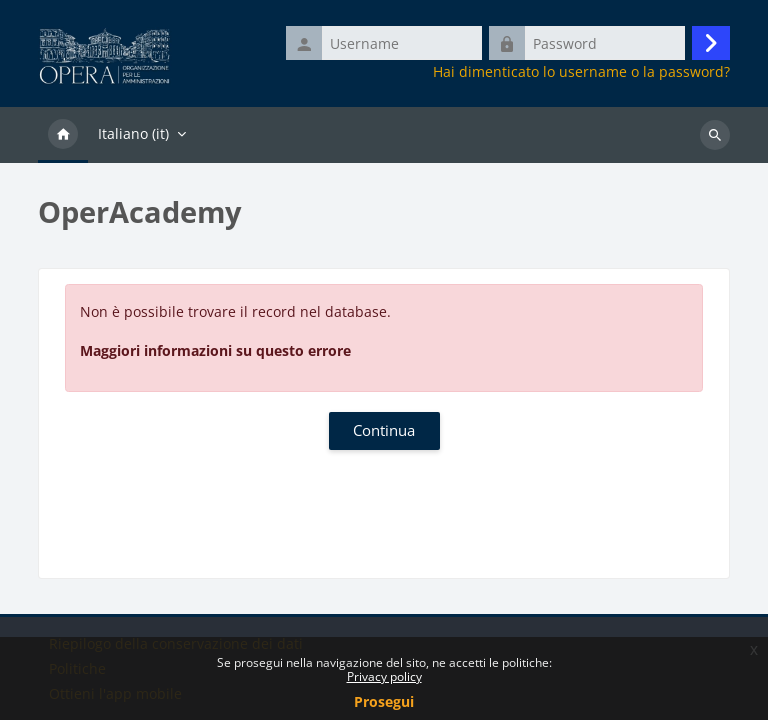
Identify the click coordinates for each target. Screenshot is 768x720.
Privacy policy (384, 676)
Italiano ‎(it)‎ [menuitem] (133, 133)
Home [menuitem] (63, 135)
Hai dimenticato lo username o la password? (581, 72)
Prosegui (384, 701)
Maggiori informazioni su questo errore (215, 350)
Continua (384, 430)
